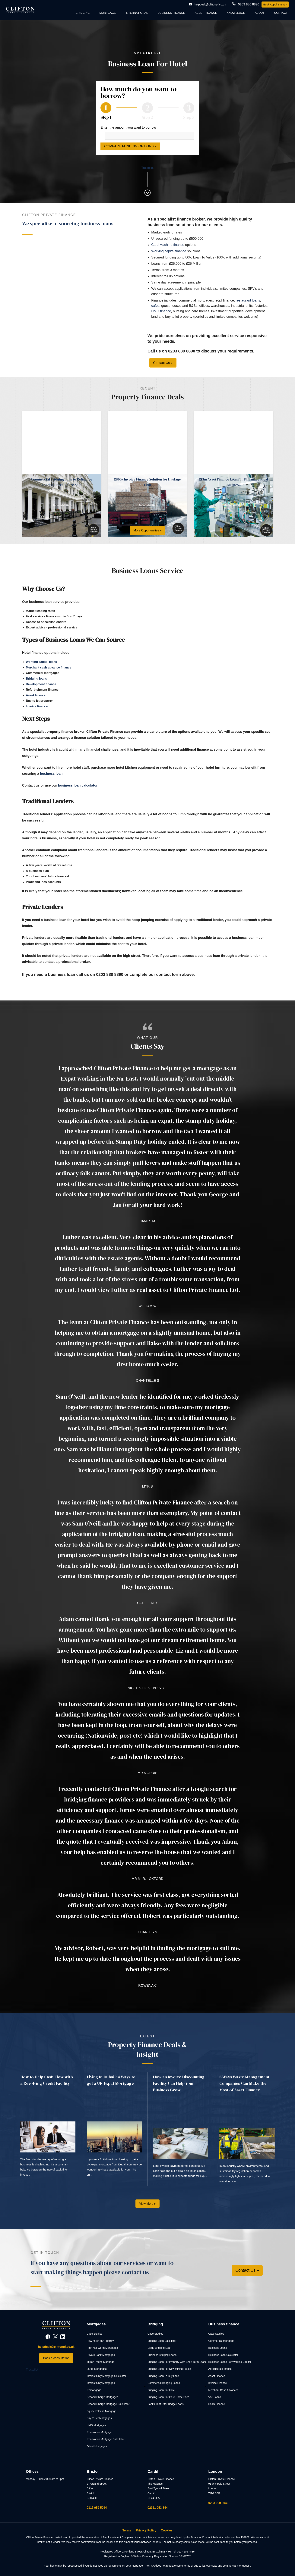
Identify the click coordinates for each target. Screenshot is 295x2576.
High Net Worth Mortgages (102, 2347)
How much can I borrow (100, 2340)
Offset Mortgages (97, 2446)
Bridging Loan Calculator (162, 2340)
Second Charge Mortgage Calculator (108, 2403)
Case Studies (94, 2333)
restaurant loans (248, 300)
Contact (280, 12)
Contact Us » (163, 363)
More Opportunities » (147, 530)
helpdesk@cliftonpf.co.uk (210, 4)
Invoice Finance (217, 2382)
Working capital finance (168, 251)
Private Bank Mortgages (101, 2354)
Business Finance (171, 12)
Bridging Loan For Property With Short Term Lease (177, 2361)
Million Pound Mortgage (100, 2361)
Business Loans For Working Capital (229, 2361)
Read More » (61, 504)
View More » (147, 2203)
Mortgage (107, 12)
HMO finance (161, 311)
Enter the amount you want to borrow (128, 127)
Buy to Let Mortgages (99, 2418)
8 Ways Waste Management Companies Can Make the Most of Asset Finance (244, 2083)
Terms (126, 2530)
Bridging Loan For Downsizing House (169, 2368)
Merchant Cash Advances (223, 2390)
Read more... (30, 2182)
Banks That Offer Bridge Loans (166, 2403)
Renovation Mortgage (99, 2432)
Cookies (167, 2530)
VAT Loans (214, 2397)
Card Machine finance (167, 245)
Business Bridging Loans (162, 2354)
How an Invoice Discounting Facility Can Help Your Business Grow (179, 2083)
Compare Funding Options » (130, 146)
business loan (51, 773)
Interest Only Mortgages (101, 2382)
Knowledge (236, 12)
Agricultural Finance (220, 2368)
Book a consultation (56, 2358)
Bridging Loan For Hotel (161, 2390)
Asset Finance (206, 12)
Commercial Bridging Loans (164, 2382)
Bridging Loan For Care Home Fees (168, 2397)
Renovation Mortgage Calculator (106, 2439)
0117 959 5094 (97, 2507)
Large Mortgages (97, 2368)
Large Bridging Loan (159, 2347)
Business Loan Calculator (223, 2354)
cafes (155, 306)
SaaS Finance (216, 2403)
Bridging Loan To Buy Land (163, 2375)
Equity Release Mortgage (101, 2411)
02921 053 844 (158, 2507)
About (260, 12)
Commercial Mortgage (221, 2340)
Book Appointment (274, 4)
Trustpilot (147, 167)
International (136, 12)
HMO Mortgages (96, 2425)
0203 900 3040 (218, 2503)
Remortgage (94, 2390)
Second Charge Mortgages (102, 2397)
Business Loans (217, 2347)
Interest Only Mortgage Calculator (106, 2375)
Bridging (83, 12)
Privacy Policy (146, 2530)
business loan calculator (78, 785)
